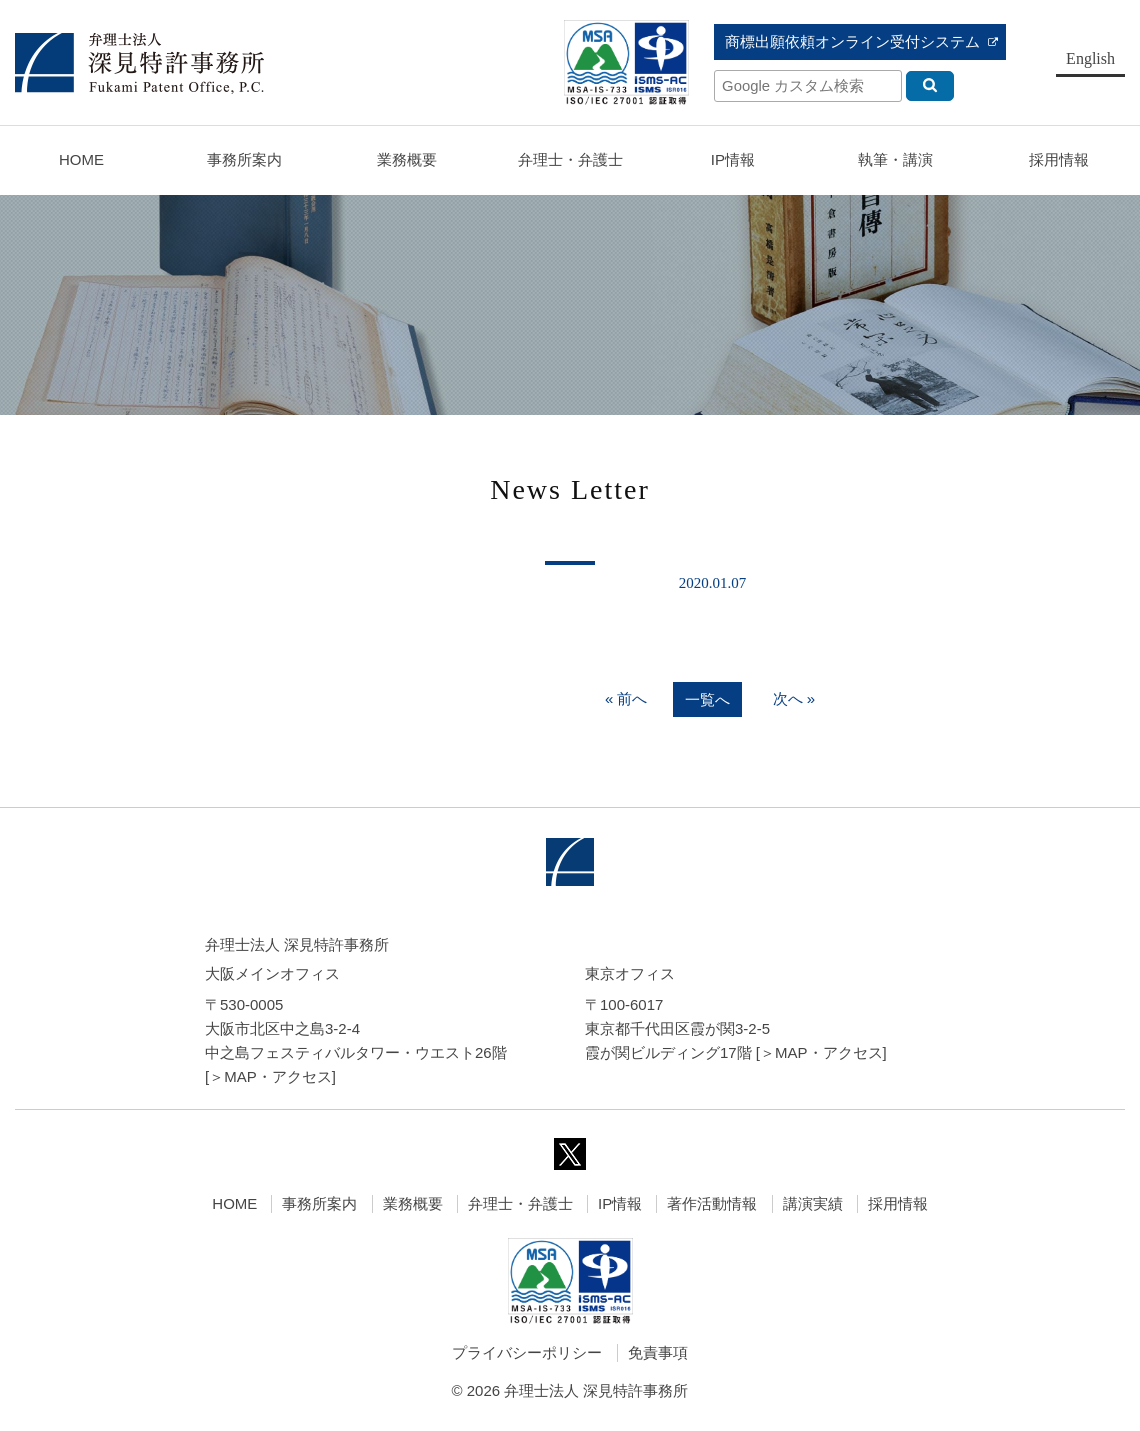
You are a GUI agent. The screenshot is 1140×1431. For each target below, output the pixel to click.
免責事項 (658, 1352)
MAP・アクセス (278, 1076)
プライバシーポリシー (527, 1352)
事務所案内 (319, 1203)
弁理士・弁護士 (570, 159)
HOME (81, 159)
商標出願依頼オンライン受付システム (852, 41)
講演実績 (813, 1203)
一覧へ (707, 699)
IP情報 (620, 1203)
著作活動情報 (712, 1203)
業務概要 (407, 159)
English (1090, 58)
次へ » (794, 698)
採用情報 (898, 1203)
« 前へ (626, 698)
